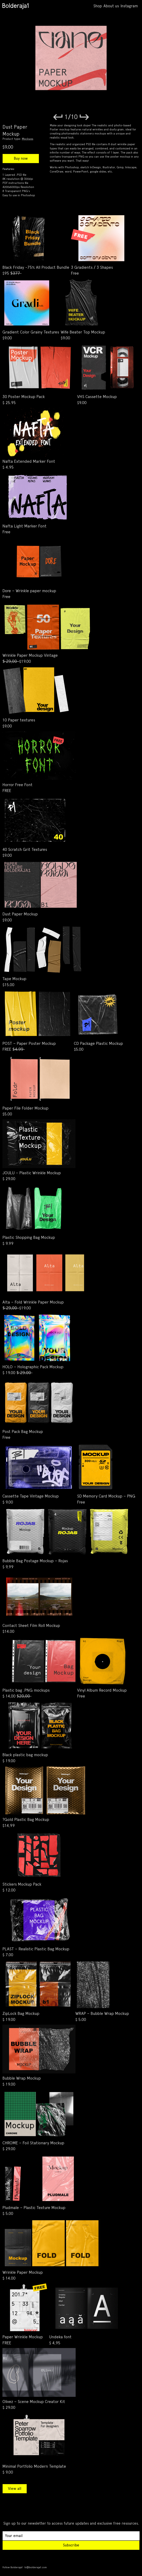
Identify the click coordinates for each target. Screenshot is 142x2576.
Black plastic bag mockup (25, 1755)
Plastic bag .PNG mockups (26, 1690)
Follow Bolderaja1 (12, 2567)
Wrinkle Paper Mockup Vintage (30, 655)
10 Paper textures (18, 720)
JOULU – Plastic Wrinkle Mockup (31, 1173)
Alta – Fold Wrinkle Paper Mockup (33, 1302)
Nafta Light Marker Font (24, 526)
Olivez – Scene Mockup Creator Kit (33, 2402)
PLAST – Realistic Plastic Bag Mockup (35, 1949)
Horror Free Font (17, 785)
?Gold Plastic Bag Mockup (25, 1819)
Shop (97, 6)
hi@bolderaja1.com (35, 2567)
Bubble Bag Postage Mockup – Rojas (35, 1561)
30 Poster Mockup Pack (23, 397)
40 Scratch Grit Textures (24, 849)
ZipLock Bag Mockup (20, 2013)
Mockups (27, 139)
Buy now (21, 158)
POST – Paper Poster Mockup (29, 1043)
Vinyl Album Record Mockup (102, 1690)
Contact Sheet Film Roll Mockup (31, 1626)
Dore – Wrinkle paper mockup (29, 591)
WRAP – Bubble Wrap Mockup (102, 2013)
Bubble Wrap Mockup (21, 2078)
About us (111, 6)
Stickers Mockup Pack (21, 1884)
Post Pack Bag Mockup (22, 1432)
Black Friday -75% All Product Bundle (35, 267)
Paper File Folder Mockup (25, 1108)
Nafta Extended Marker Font (28, 461)
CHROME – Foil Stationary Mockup (33, 2143)
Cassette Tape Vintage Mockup (30, 1496)
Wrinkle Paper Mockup (22, 2272)
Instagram (129, 6)
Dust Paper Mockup (20, 914)
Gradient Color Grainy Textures (30, 332)
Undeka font (60, 2337)
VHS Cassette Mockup (97, 397)
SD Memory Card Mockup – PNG (106, 1496)
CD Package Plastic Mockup (98, 1043)
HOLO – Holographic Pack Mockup (32, 1367)
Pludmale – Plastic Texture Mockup (33, 2208)
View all (14, 2489)
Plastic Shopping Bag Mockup (28, 1237)
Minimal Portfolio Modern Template (34, 2466)
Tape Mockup (14, 979)
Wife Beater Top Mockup (83, 332)
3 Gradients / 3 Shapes (92, 267)
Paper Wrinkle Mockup (22, 2337)
